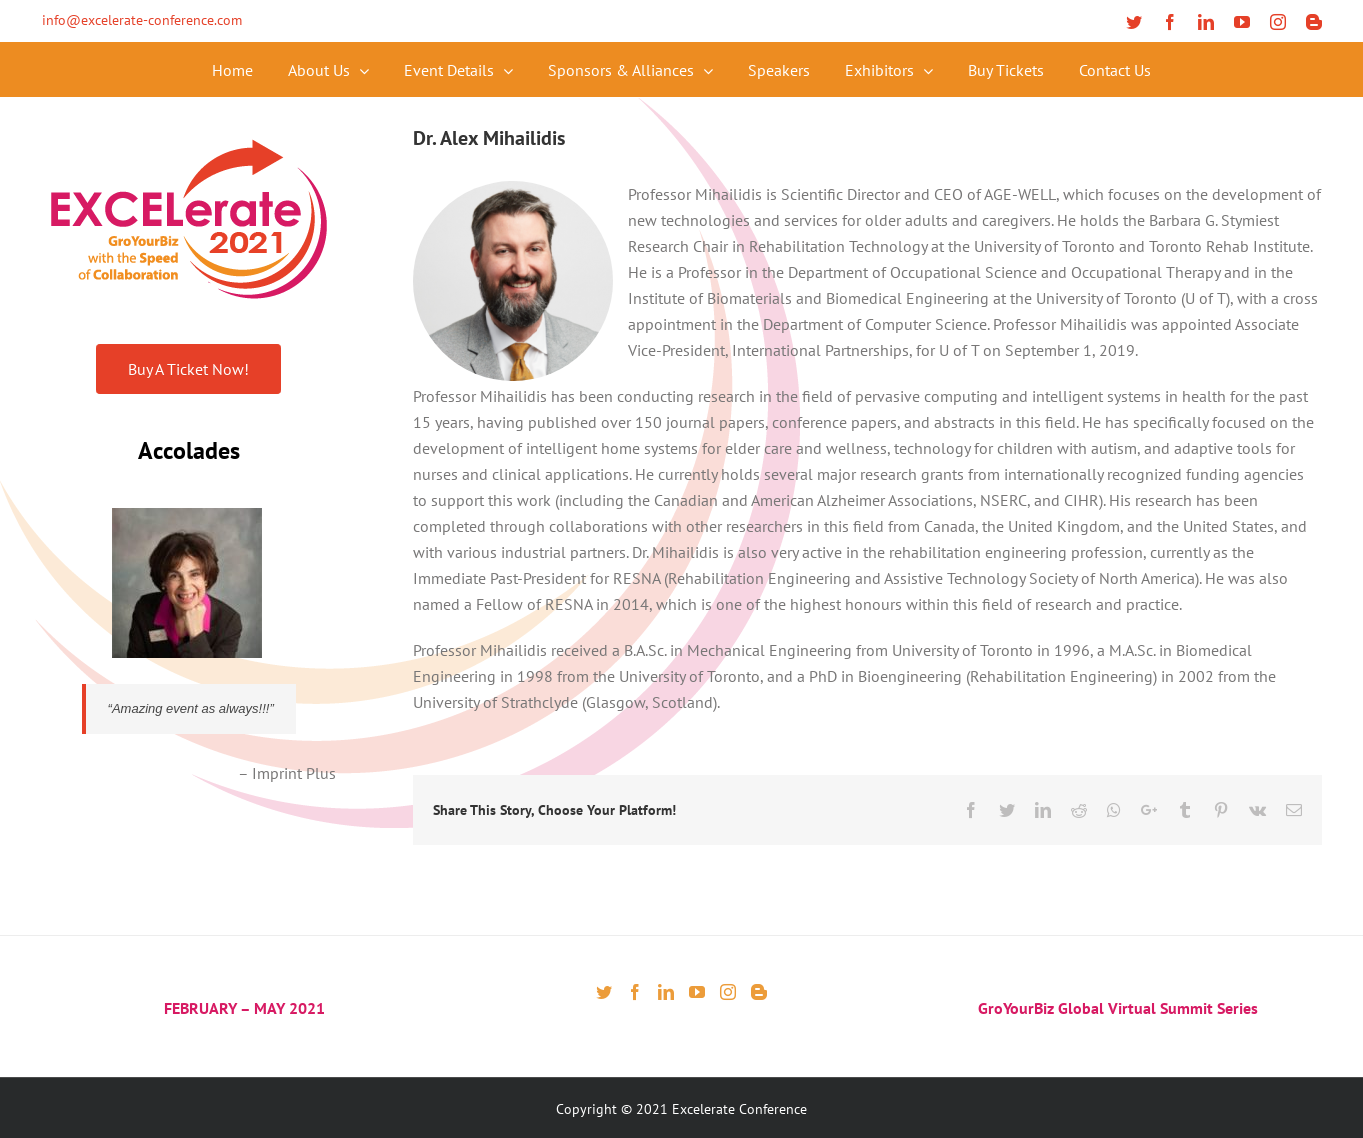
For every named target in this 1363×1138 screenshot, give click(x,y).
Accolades (189, 450)
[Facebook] (635, 992)
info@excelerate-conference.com (142, 20)
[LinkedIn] (666, 992)
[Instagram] (728, 992)
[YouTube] (697, 992)
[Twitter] (604, 992)
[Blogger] (759, 992)
